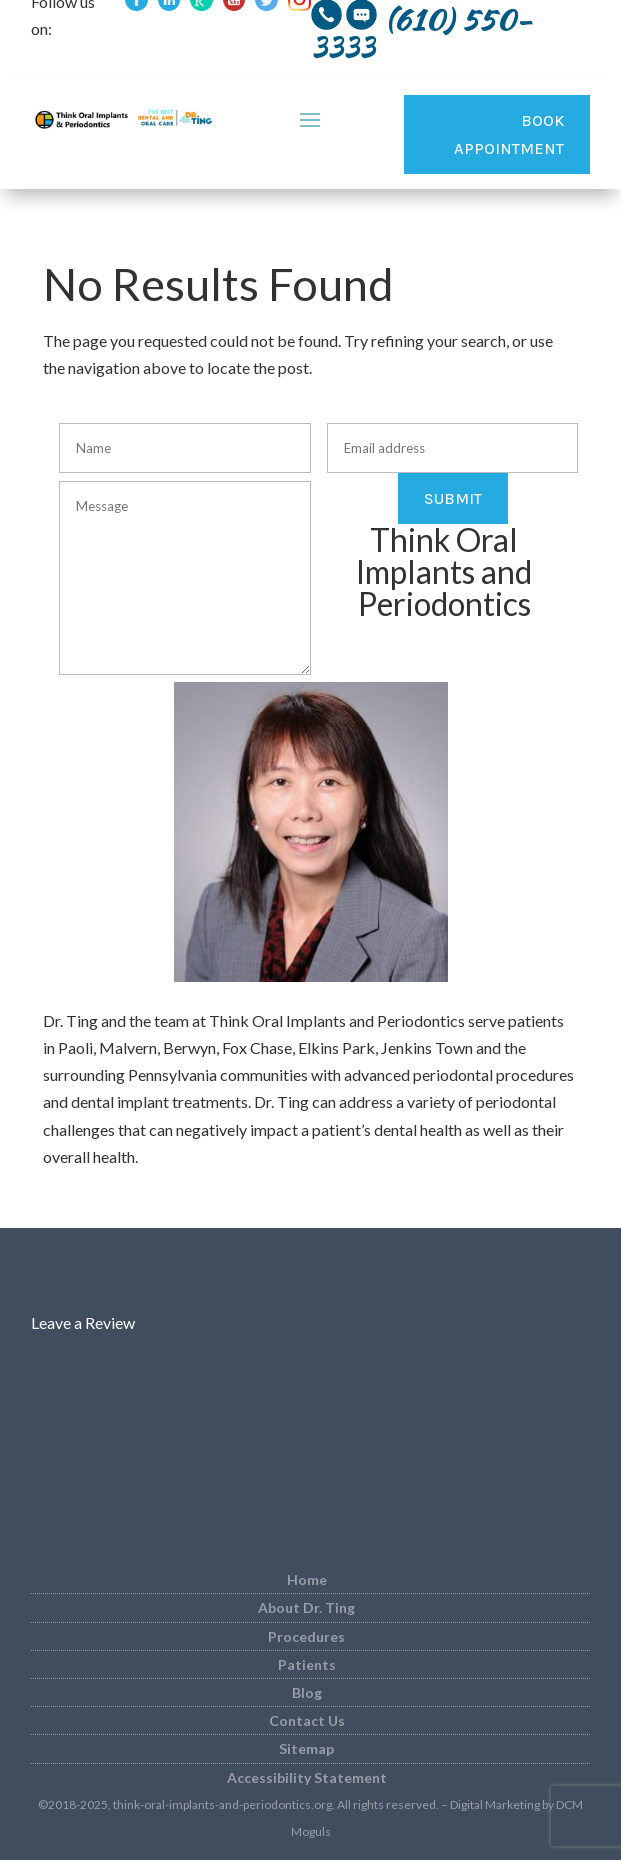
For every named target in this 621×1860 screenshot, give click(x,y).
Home (307, 1579)
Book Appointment (509, 134)
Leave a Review (83, 1322)
